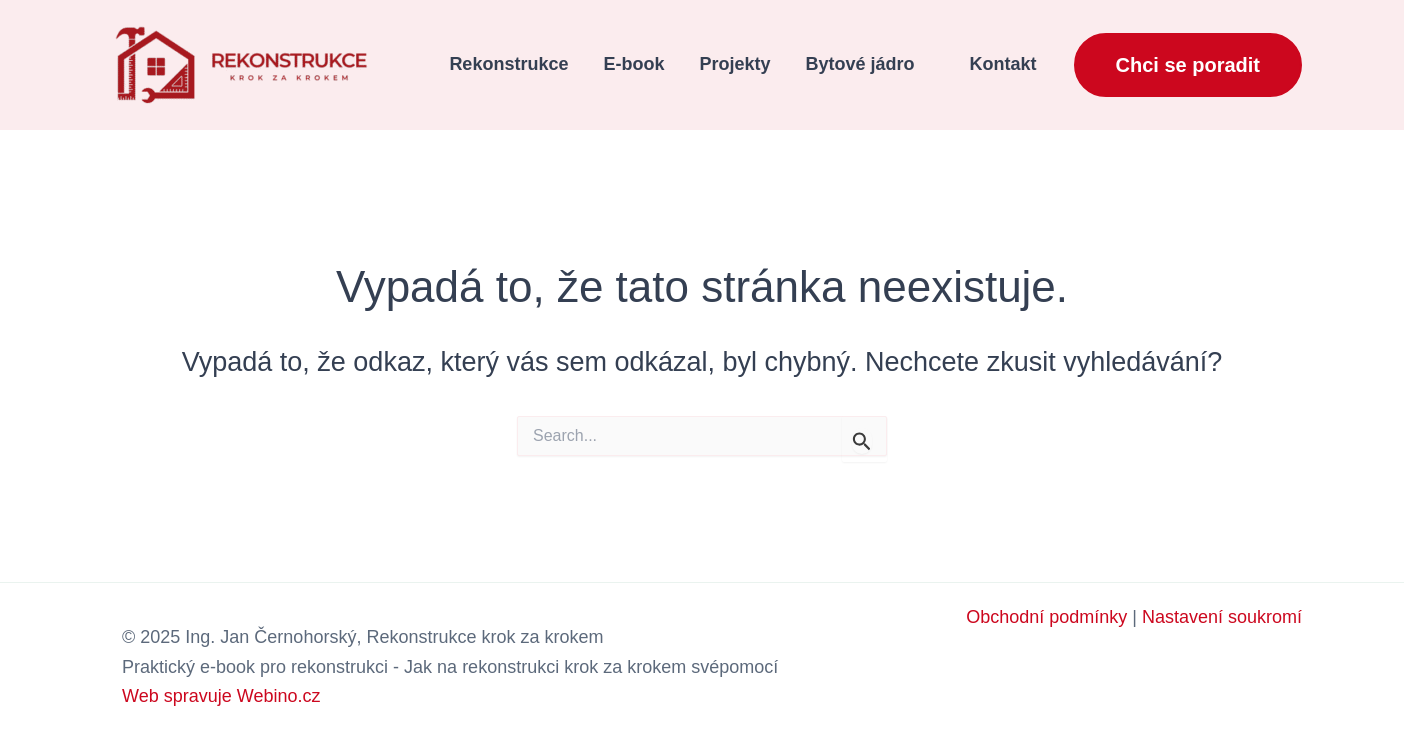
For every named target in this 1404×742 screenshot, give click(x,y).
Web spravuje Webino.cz (221, 696)
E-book (633, 64)
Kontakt (1003, 64)
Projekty (734, 64)
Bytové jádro (859, 64)
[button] (1188, 65)
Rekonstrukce (508, 64)
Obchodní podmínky (1046, 617)
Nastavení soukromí (1222, 617)
